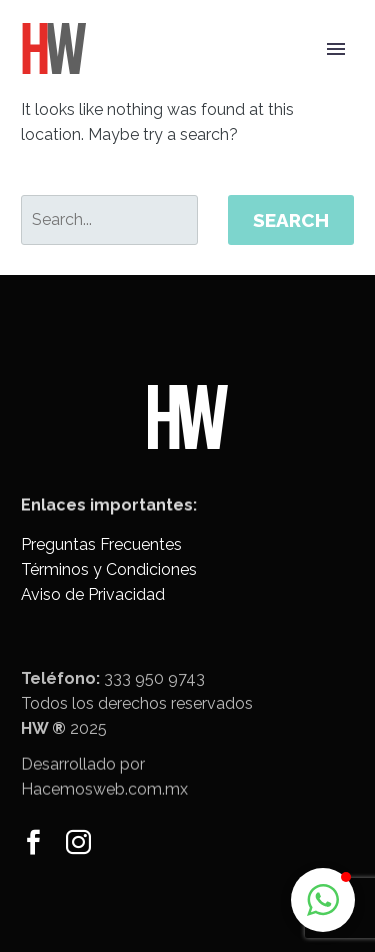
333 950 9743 (154, 693)
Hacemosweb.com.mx (104, 799)
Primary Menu (336, 49)
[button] (323, 900)
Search (291, 220)
